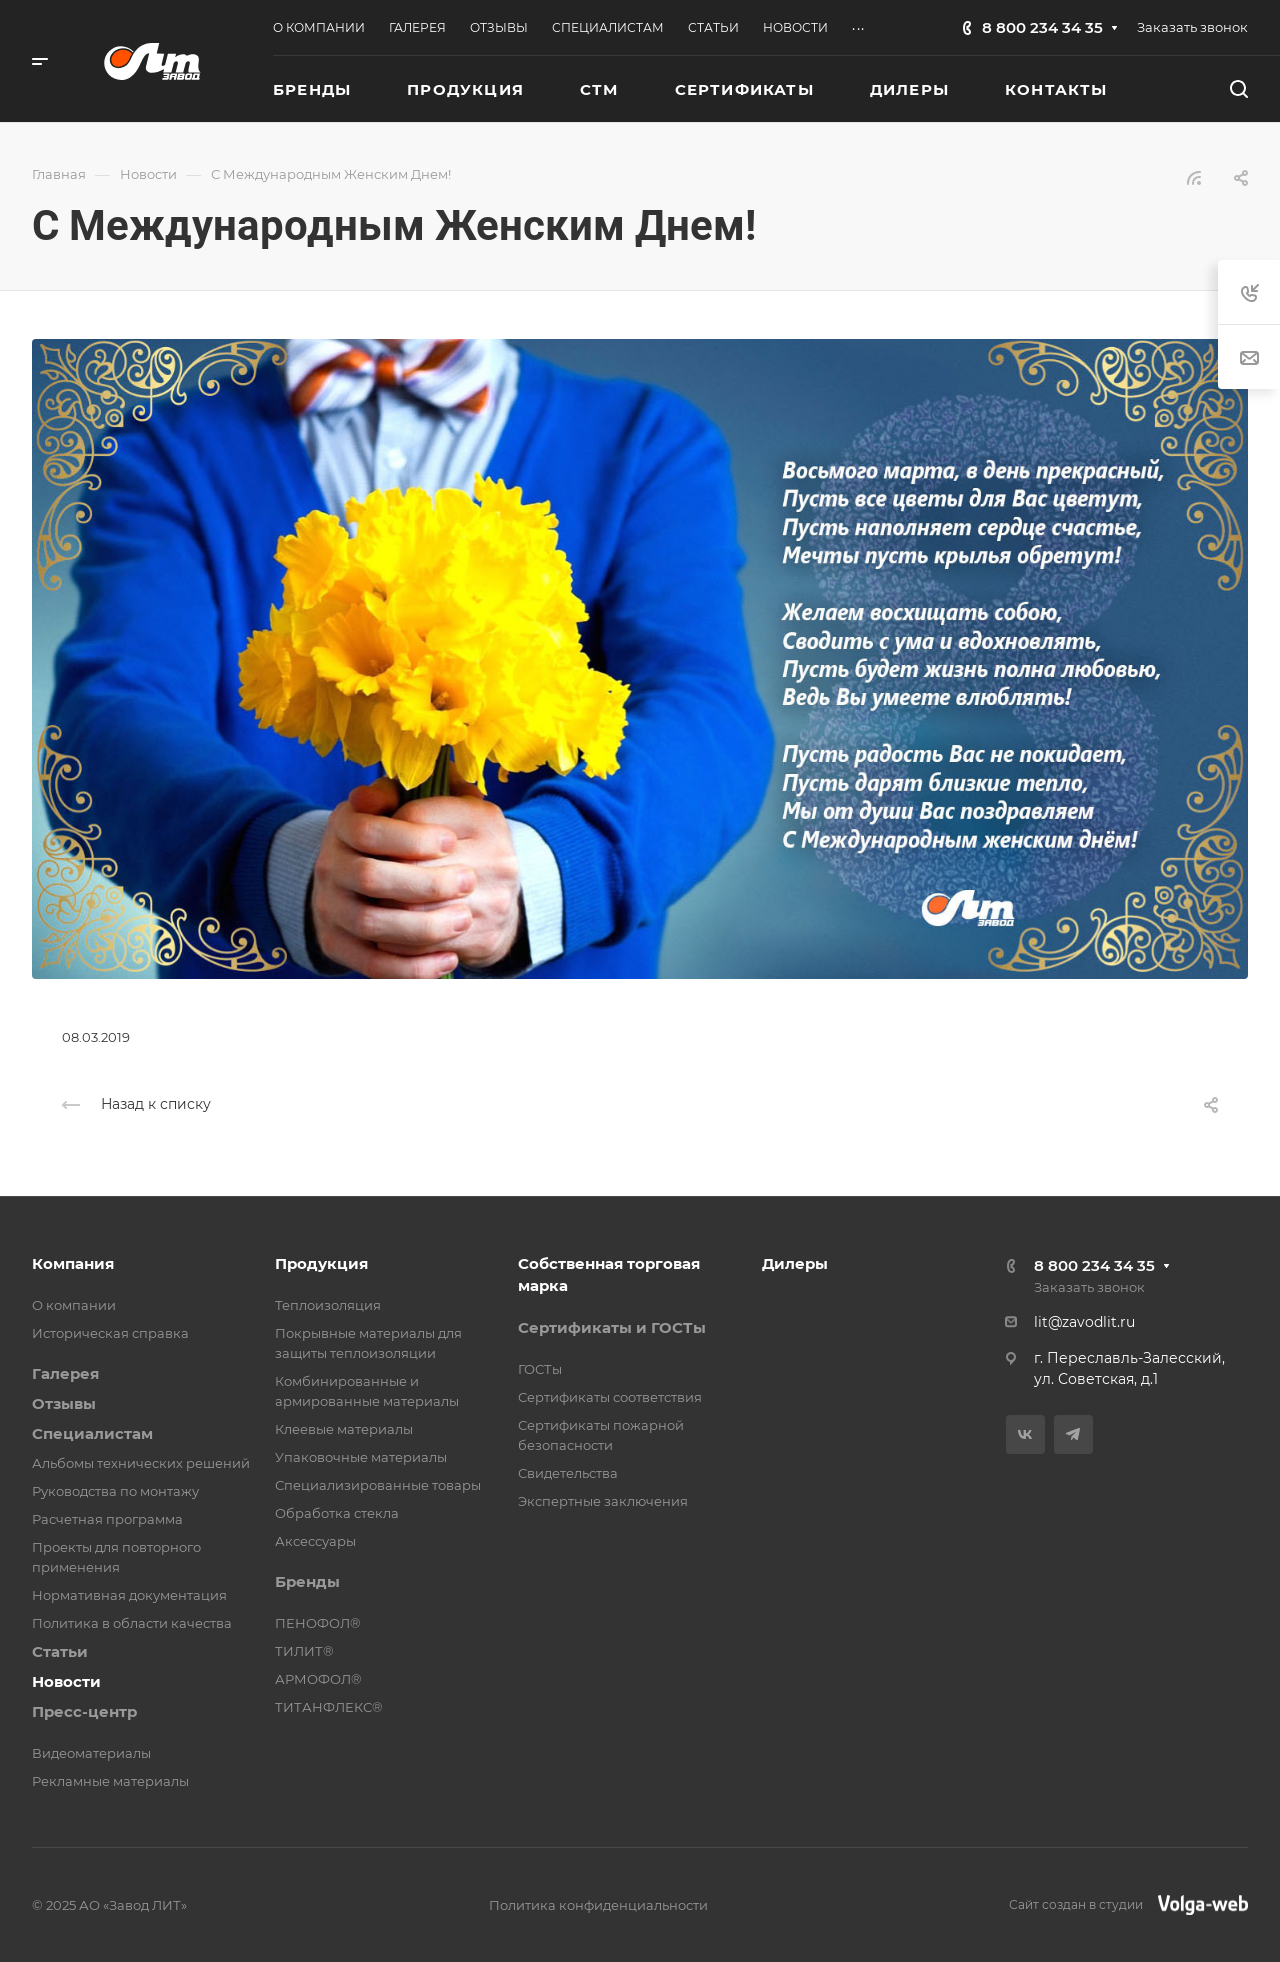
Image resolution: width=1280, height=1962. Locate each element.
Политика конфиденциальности (598, 1905)
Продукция (321, 1263)
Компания (73, 1263)
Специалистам (92, 1433)
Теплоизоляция (328, 1305)
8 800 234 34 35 (1042, 27)
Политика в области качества (132, 1623)
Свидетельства (568, 1473)
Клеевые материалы (344, 1429)
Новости (66, 1681)
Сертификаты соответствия (610, 1397)
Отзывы (64, 1403)
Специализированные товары (378, 1485)
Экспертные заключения (603, 1501)
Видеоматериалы (91, 1753)
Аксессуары (315, 1541)
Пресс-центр (84, 1711)
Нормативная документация (129, 1595)
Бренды (307, 1581)
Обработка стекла (337, 1513)
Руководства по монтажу (115, 1491)
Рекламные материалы (110, 1781)
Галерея (65, 1373)
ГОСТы (540, 1369)
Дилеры (795, 1263)
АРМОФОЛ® (318, 1679)
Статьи (60, 1651)
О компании (74, 1305)
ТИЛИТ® (304, 1651)
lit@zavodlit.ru (1084, 1322)
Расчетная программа (107, 1519)
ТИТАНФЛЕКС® (329, 1707)
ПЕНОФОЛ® (318, 1623)
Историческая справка (110, 1333)
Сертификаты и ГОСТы (612, 1327)
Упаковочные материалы (361, 1457)
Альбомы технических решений (141, 1463)
